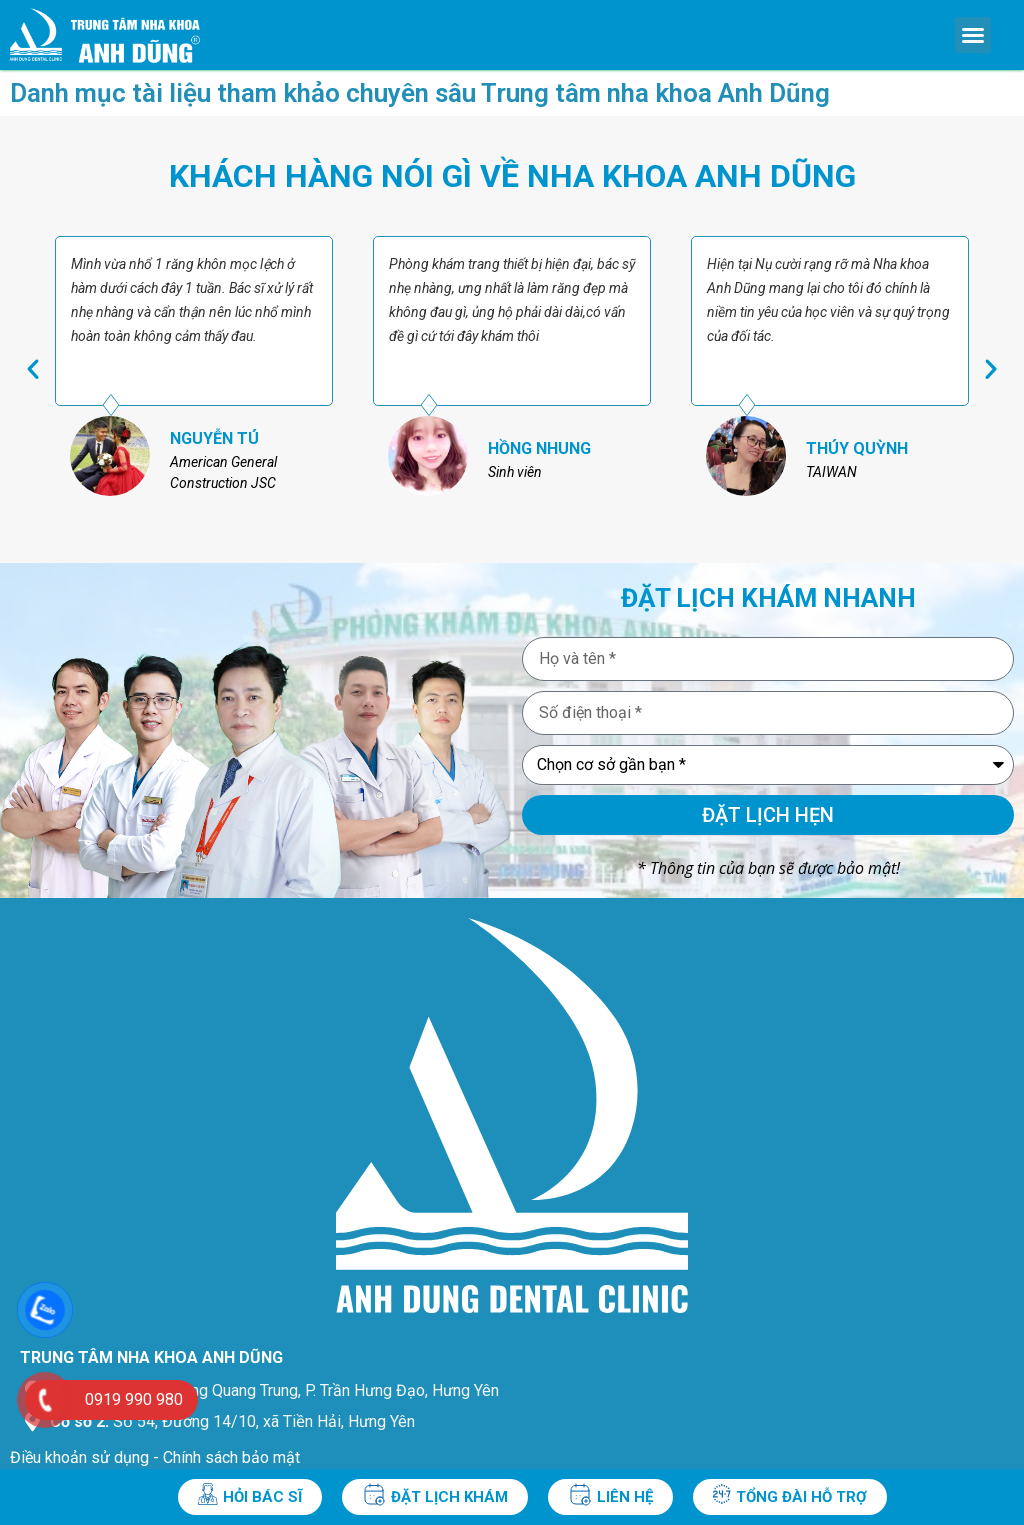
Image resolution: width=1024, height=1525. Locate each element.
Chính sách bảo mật (231, 1457)
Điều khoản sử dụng (79, 1457)
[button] (973, 35)
